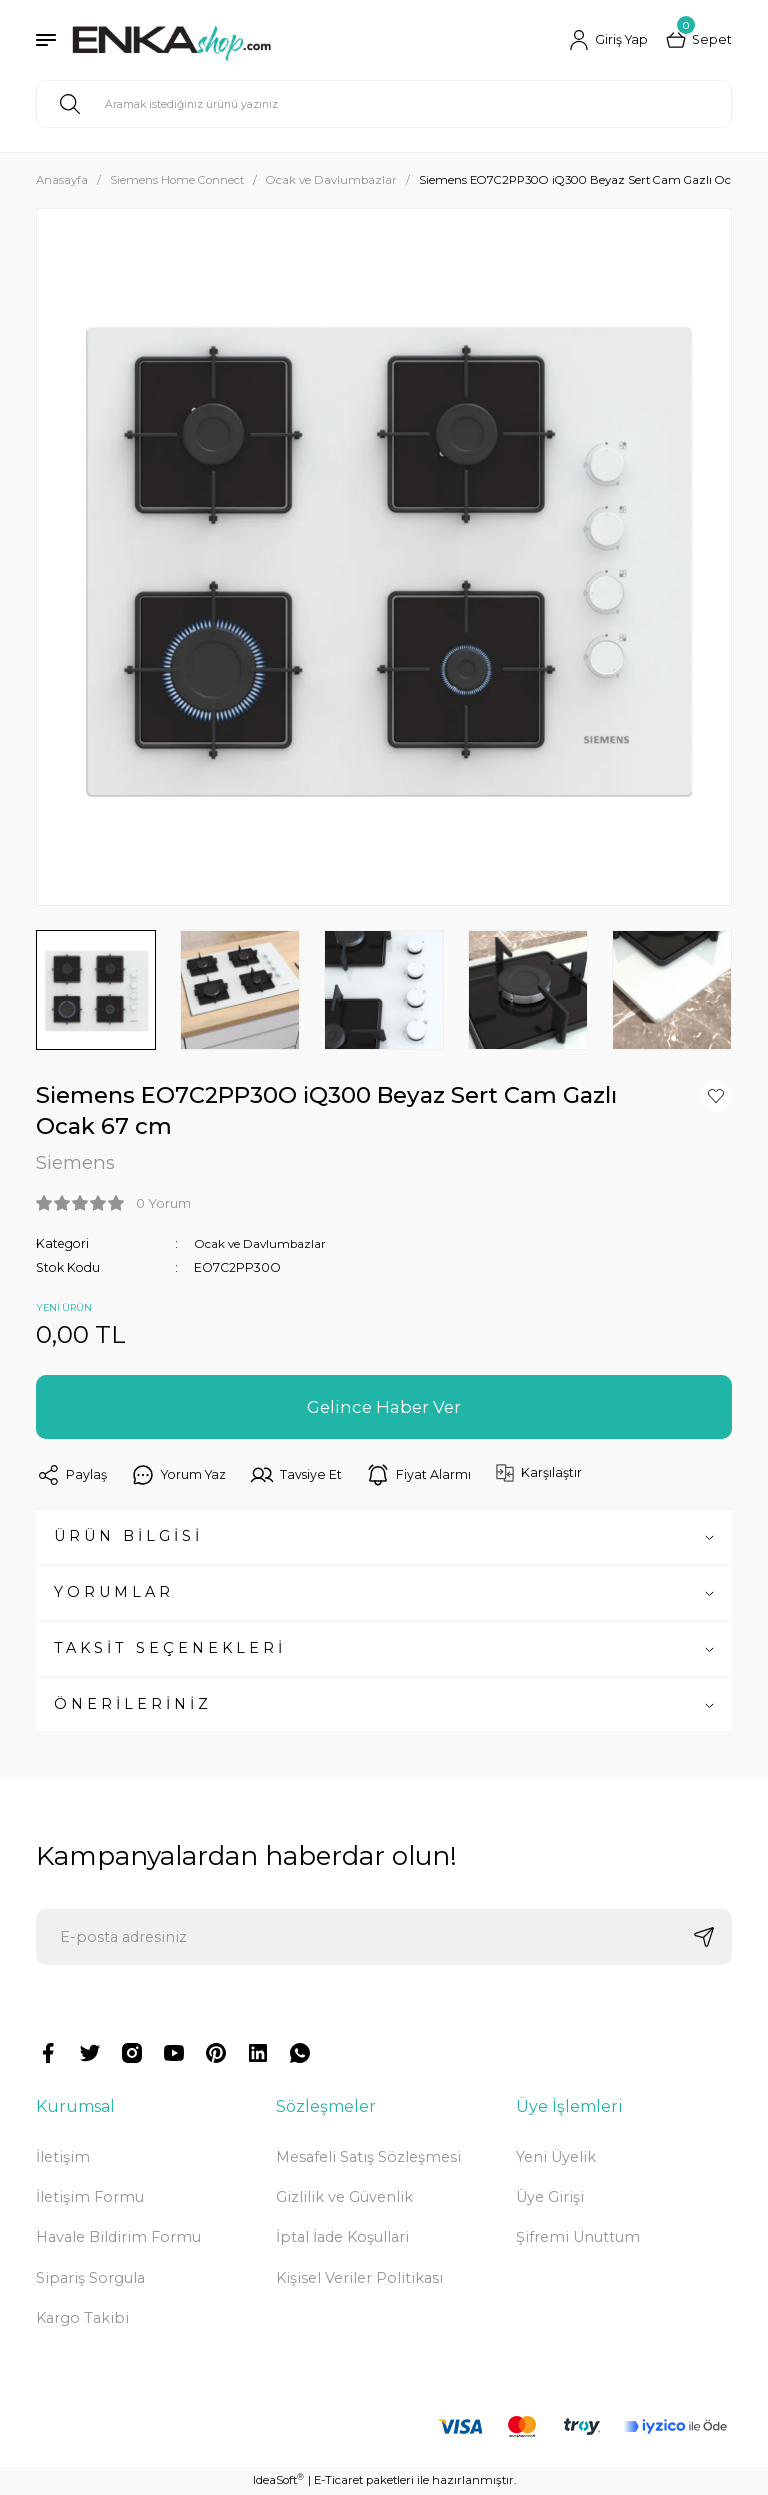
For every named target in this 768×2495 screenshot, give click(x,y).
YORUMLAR (114, 1593)
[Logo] (171, 40)
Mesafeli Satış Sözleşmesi (368, 2157)
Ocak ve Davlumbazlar (264, 1243)
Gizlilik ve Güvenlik (344, 2198)
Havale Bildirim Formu (118, 2238)
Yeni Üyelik (556, 2157)
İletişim (63, 2157)
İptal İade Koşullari (342, 2238)
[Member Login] (606, 40)
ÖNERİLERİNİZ (133, 1705)
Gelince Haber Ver (384, 1407)
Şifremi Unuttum (578, 2238)
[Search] (384, 104)
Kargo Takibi (82, 2319)
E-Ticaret (338, 2481)
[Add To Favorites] (716, 1096)
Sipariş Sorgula (90, 2278)
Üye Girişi (550, 2198)
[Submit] (704, 1938)
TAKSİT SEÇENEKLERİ (170, 1649)
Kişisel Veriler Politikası (359, 2278)
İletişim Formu (90, 2198)
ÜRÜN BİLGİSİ (128, 1537)
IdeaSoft (278, 2480)
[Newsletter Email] (384, 1938)
